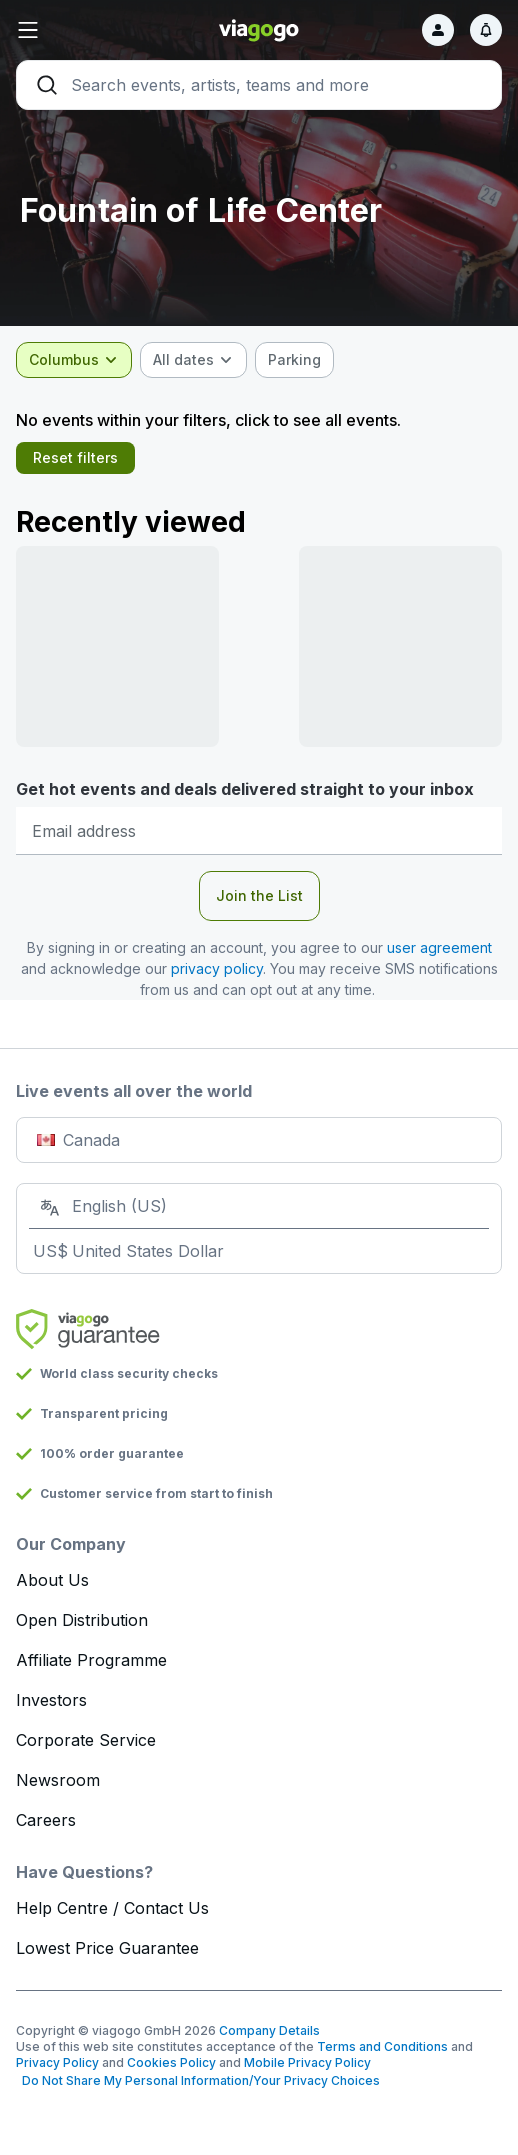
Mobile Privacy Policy (307, 2062)
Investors (51, 1700)
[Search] (259, 85)
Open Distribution (82, 1620)
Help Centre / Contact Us (112, 1908)
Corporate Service (86, 1740)
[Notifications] (486, 30)
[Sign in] (438, 30)
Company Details (269, 2030)
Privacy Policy (57, 2062)
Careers (46, 1820)
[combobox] (74, 360)
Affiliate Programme (91, 1660)
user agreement (439, 947)
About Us (52, 1580)
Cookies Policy (171, 2062)
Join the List (259, 895)
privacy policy (217, 968)
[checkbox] (294, 360)
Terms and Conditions (382, 2046)
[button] (97, 30)
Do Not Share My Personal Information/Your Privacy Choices (198, 2080)
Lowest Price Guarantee (107, 1948)
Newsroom (58, 1780)
